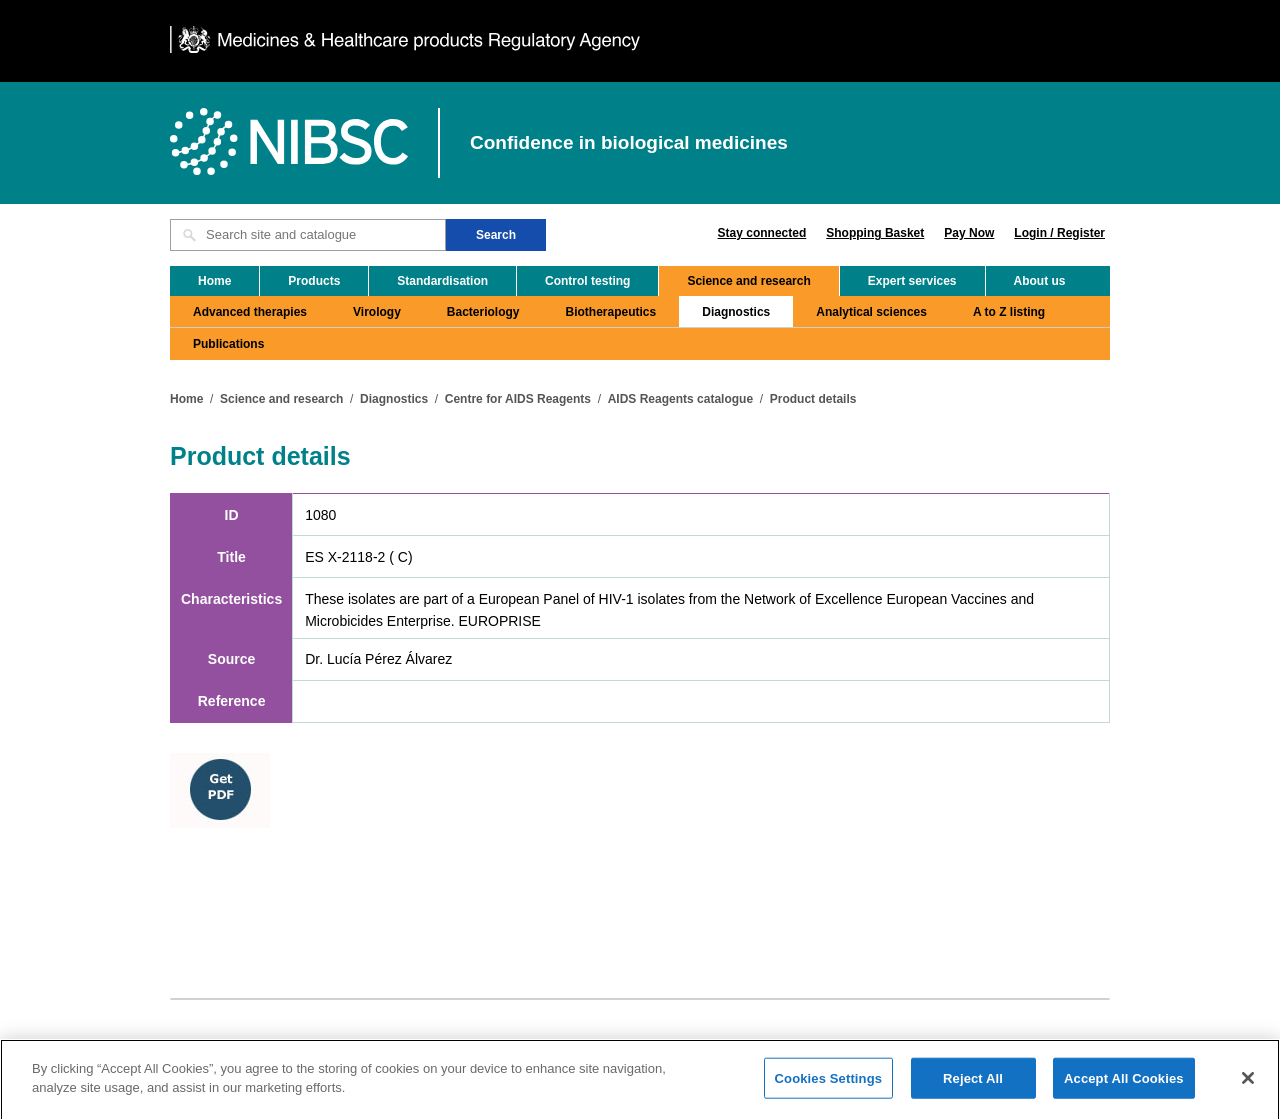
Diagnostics (736, 312)
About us (1040, 281)
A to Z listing (1009, 312)
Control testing (587, 281)
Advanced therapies (250, 312)
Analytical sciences (871, 312)
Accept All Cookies (1124, 1086)
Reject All (973, 1086)
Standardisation (442, 281)
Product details (813, 399)
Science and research (748, 281)
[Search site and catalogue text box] (308, 235)
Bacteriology (483, 312)
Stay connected (762, 233)
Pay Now (969, 233)
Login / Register (1059, 233)
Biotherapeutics (611, 312)
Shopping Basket (875, 233)
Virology (377, 312)
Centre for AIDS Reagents (518, 399)
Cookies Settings (829, 1086)
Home (214, 281)
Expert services (912, 281)
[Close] (1248, 1086)
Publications (228, 344)
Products (314, 281)
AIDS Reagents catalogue (680, 399)
